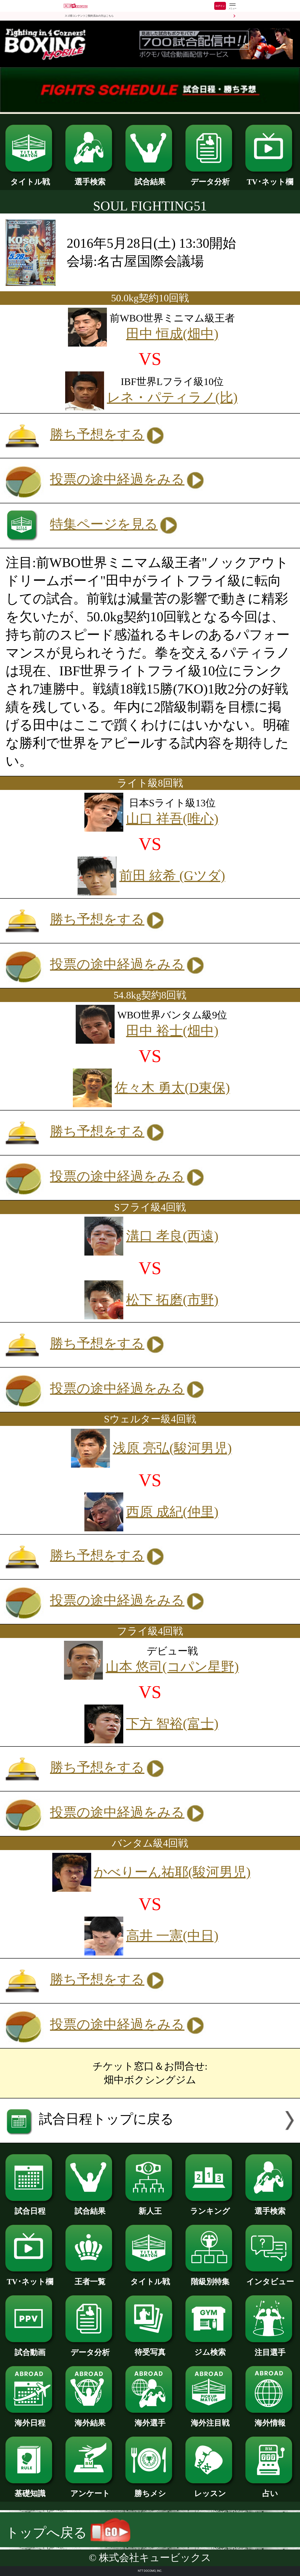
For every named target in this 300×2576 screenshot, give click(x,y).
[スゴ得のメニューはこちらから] (232, 6)
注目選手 (270, 2348)
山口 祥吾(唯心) (172, 818)
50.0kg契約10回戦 (150, 297)
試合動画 (30, 2348)
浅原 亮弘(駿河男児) (172, 1448)
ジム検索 (210, 2348)
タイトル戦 (30, 178)
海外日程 (30, 2419)
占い (270, 2489)
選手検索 (90, 178)
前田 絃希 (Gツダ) (172, 875)
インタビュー (270, 2277)
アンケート (90, 2489)
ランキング (210, 2207)
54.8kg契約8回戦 (150, 995)
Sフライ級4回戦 (150, 1207)
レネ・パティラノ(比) (172, 397)
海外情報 (270, 2419)
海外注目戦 (210, 2419)
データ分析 (210, 178)
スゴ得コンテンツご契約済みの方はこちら (89, 15)
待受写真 (150, 2348)
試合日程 (30, 2207)
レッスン (210, 2489)
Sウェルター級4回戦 (150, 1418)
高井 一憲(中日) (172, 1935)
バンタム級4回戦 (150, 1843)
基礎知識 (30, 2489)
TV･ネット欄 (270, 178)
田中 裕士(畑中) (172, 1030)
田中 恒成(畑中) (172, 333)
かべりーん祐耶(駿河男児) (172, 1872)
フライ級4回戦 (150, 1631)
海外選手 (150, 2419)
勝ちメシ (150, 2489)
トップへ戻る (68, 2532)
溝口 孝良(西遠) (172, 1236)
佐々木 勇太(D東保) (172, 1087)
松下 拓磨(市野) (172, 1299)
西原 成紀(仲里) (172, 1511)
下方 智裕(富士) (172, 1723)
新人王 (150, 2207)
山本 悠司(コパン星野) (172, 1666)
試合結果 (150, 178)
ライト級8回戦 (150, 783)
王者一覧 (90, 2277)
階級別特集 (210, 2277)
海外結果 (90, 2419)
